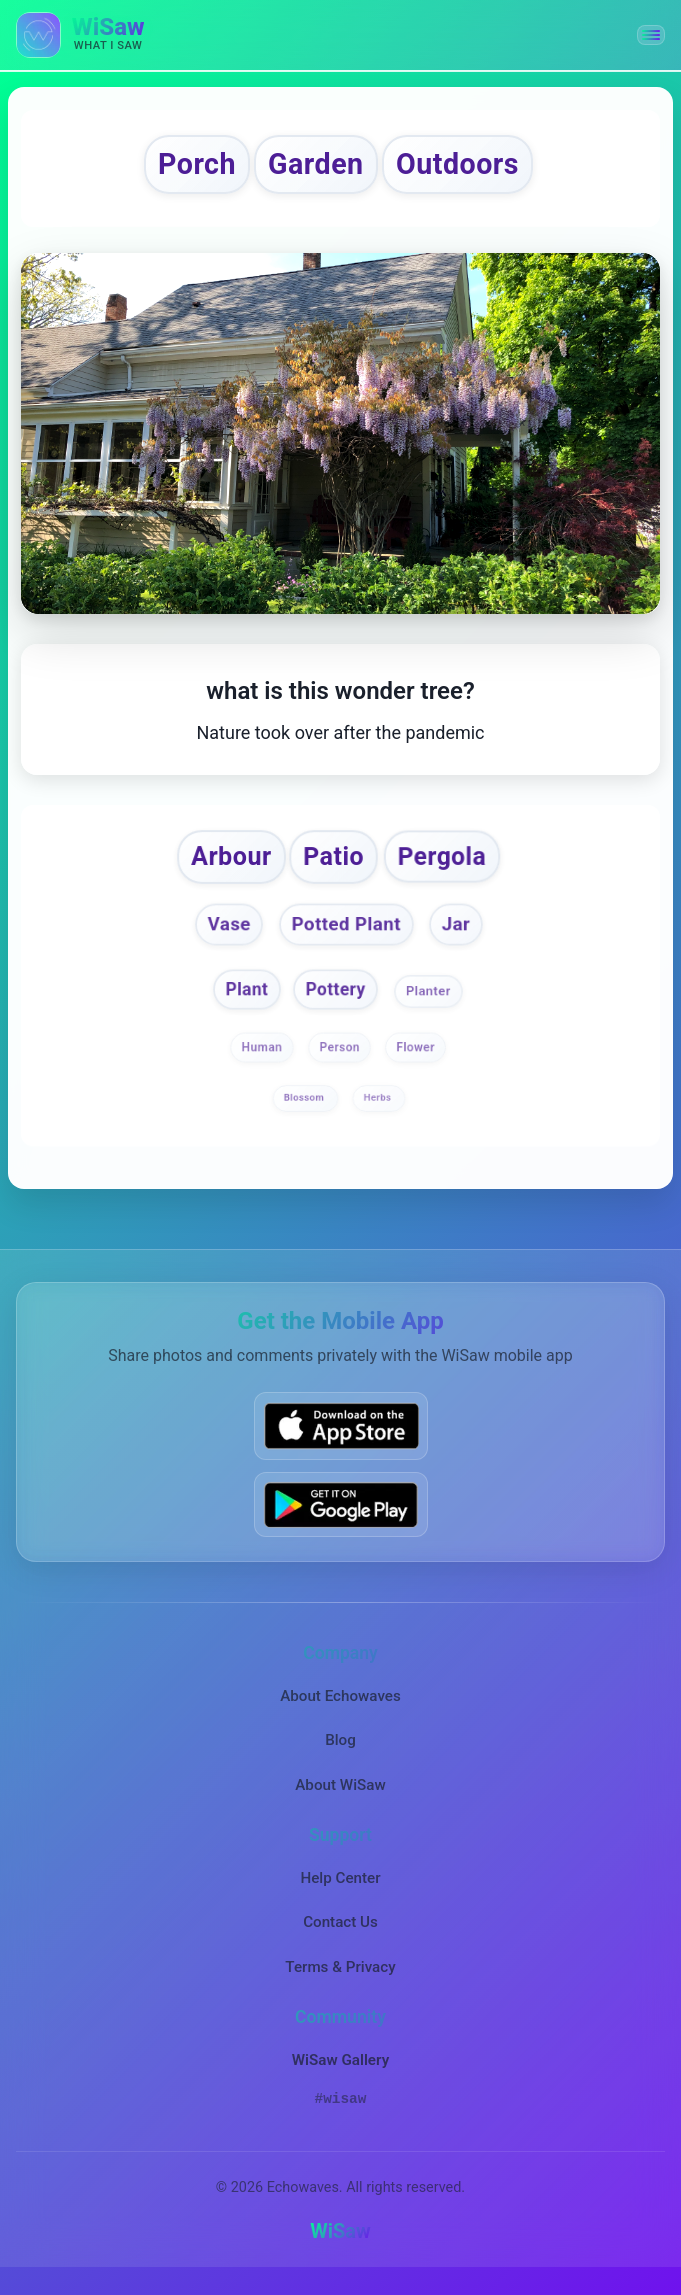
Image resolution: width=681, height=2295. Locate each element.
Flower (416, 1058)
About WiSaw (340, 1796)
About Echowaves (340, 1707)
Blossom (305, 1108)
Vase (225, 933)
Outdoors (468, 167)
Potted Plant (347, 933)
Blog (340, 1752)
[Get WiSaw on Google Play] (341, 1515)
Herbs (379, 1108)
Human (262, 1058)
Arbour (224, 863)
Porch (183, 167)
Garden (313, 167)
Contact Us (340, 1934)
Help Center (340, 1889)
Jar (461, 933)
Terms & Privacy (340, 1978)
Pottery (336, 999)
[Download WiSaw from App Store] (341, 1437)
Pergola (447, 863)
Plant (245, 999)
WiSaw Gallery (340, 2071)
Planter (430, 1001)
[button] (651, 35)
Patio (334, 863)
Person (340, 1058)
